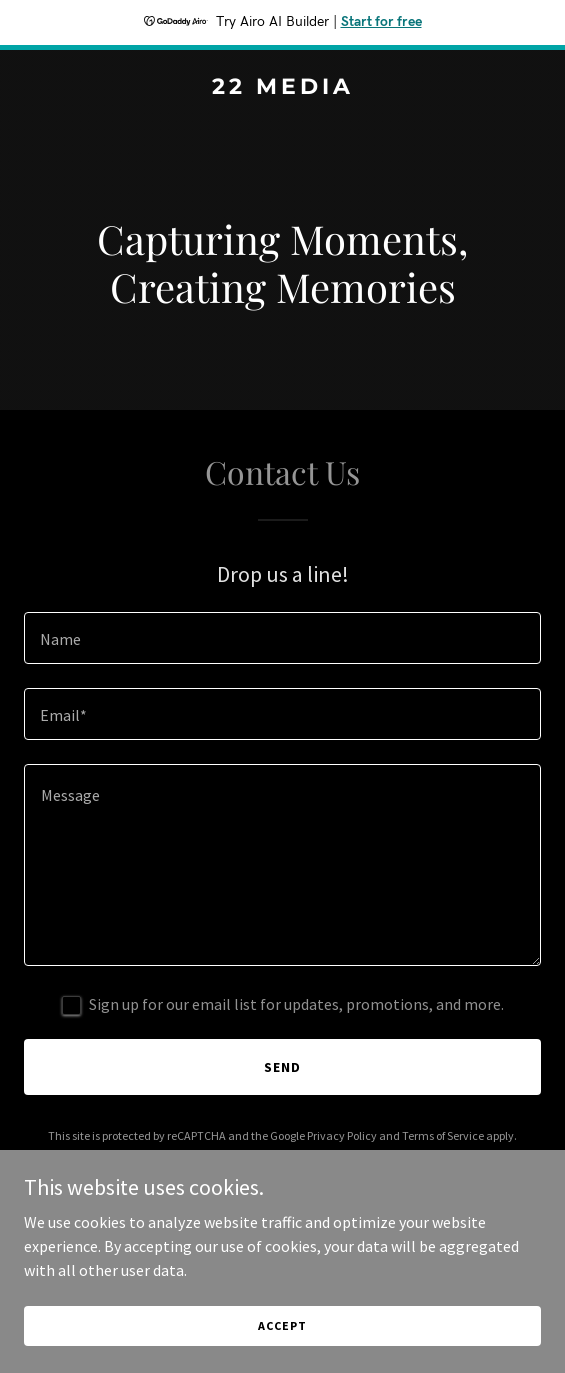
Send (282, 1067)
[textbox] (282, 638)
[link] (282, 88)
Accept (282, 1325)
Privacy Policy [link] (342, 1135)
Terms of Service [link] (443, 1135)
